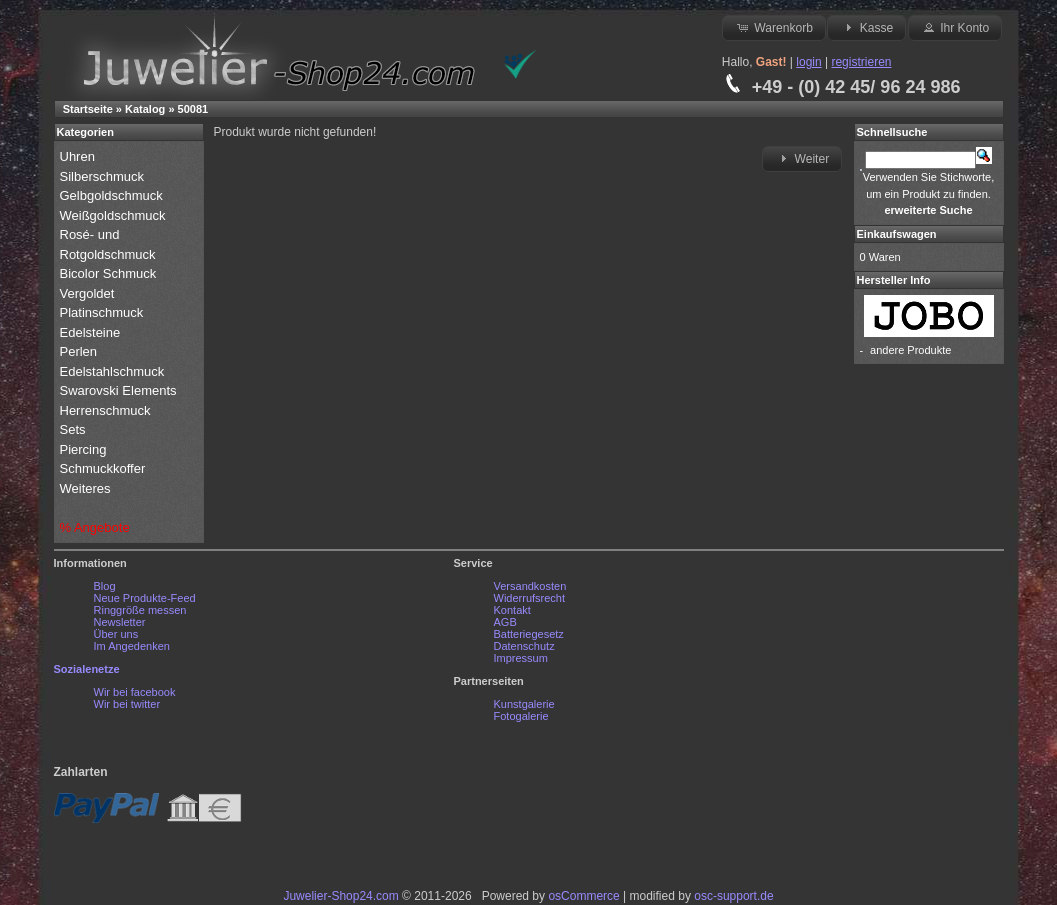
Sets (73, 429)
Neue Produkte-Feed (145, 598)
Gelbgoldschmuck (113, 195)
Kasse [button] (866, 27)
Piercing (83, 449)
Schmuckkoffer (103, 468)
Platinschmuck (103, 312)
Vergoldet (89, 293)
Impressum (521, 658)
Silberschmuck (104, 176)
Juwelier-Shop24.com (340, 896)
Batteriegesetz (529, 634)
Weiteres (87, 488)
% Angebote (95, 527)
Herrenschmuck (107, 410)
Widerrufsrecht (530, 598)
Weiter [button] (802, 158)
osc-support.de (733, 896)
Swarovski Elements (118, 390)
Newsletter (120, 622)
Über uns (116, 634)
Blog (105, 586)
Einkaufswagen (897, 234)
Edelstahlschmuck (112, 371)
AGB (505, 622)
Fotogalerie (521, 716)
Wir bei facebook (135, 692)
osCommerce (583, 896)
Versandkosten (530, 586)
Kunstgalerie (524, 704)
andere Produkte (910, 350)
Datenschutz (524, 646)
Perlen (80, 351)
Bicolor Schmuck (110, 273)
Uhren (79, 156)
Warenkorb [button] (774, 27)
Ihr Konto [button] (955, 27)
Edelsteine (92, 332)
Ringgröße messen (140, 610)
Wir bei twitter (127, 704)
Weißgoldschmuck (115, 215)
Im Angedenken (132, 646)
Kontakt (512, 610)
